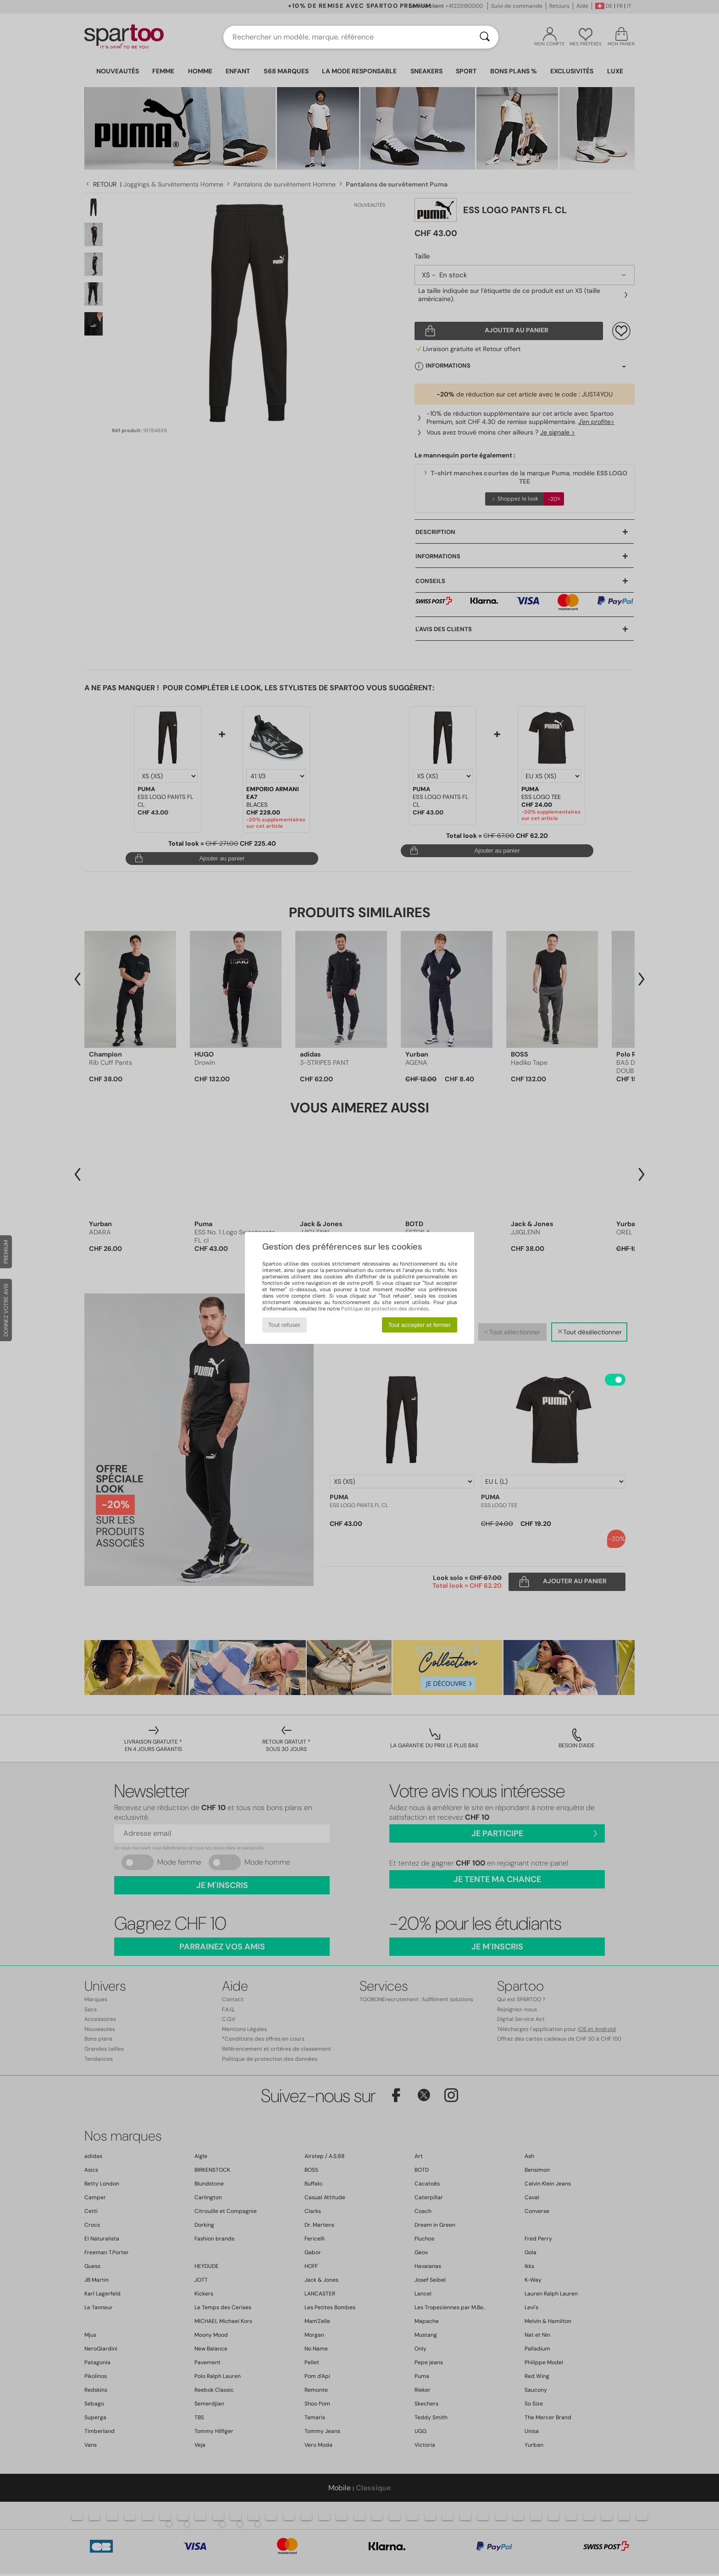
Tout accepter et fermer (419, 1324)
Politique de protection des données (385, 1308)
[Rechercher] (485, 37)
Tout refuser (284, 1324)
